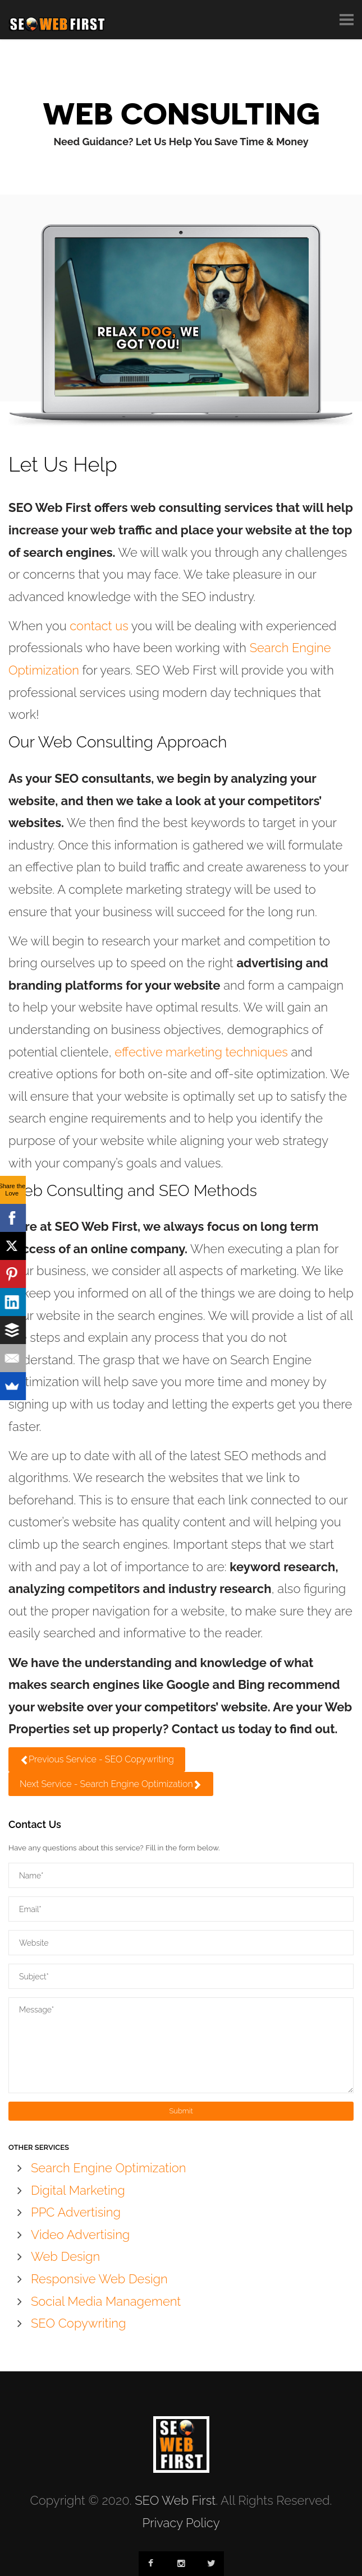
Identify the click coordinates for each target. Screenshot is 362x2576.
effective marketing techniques (201, 1052)
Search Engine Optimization (108, 2167)
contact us (99, 625)
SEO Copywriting (78, 2323)
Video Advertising (80, 2234)
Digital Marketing (78, 2190)
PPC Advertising (76, 2212)
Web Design (65, 2256)
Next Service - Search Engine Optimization (111, 1784)
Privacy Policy (180, 2522)
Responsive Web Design (99, 2279)
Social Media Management (106, 2301)
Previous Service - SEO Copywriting (97, 1759)
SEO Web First (175, 2500)
